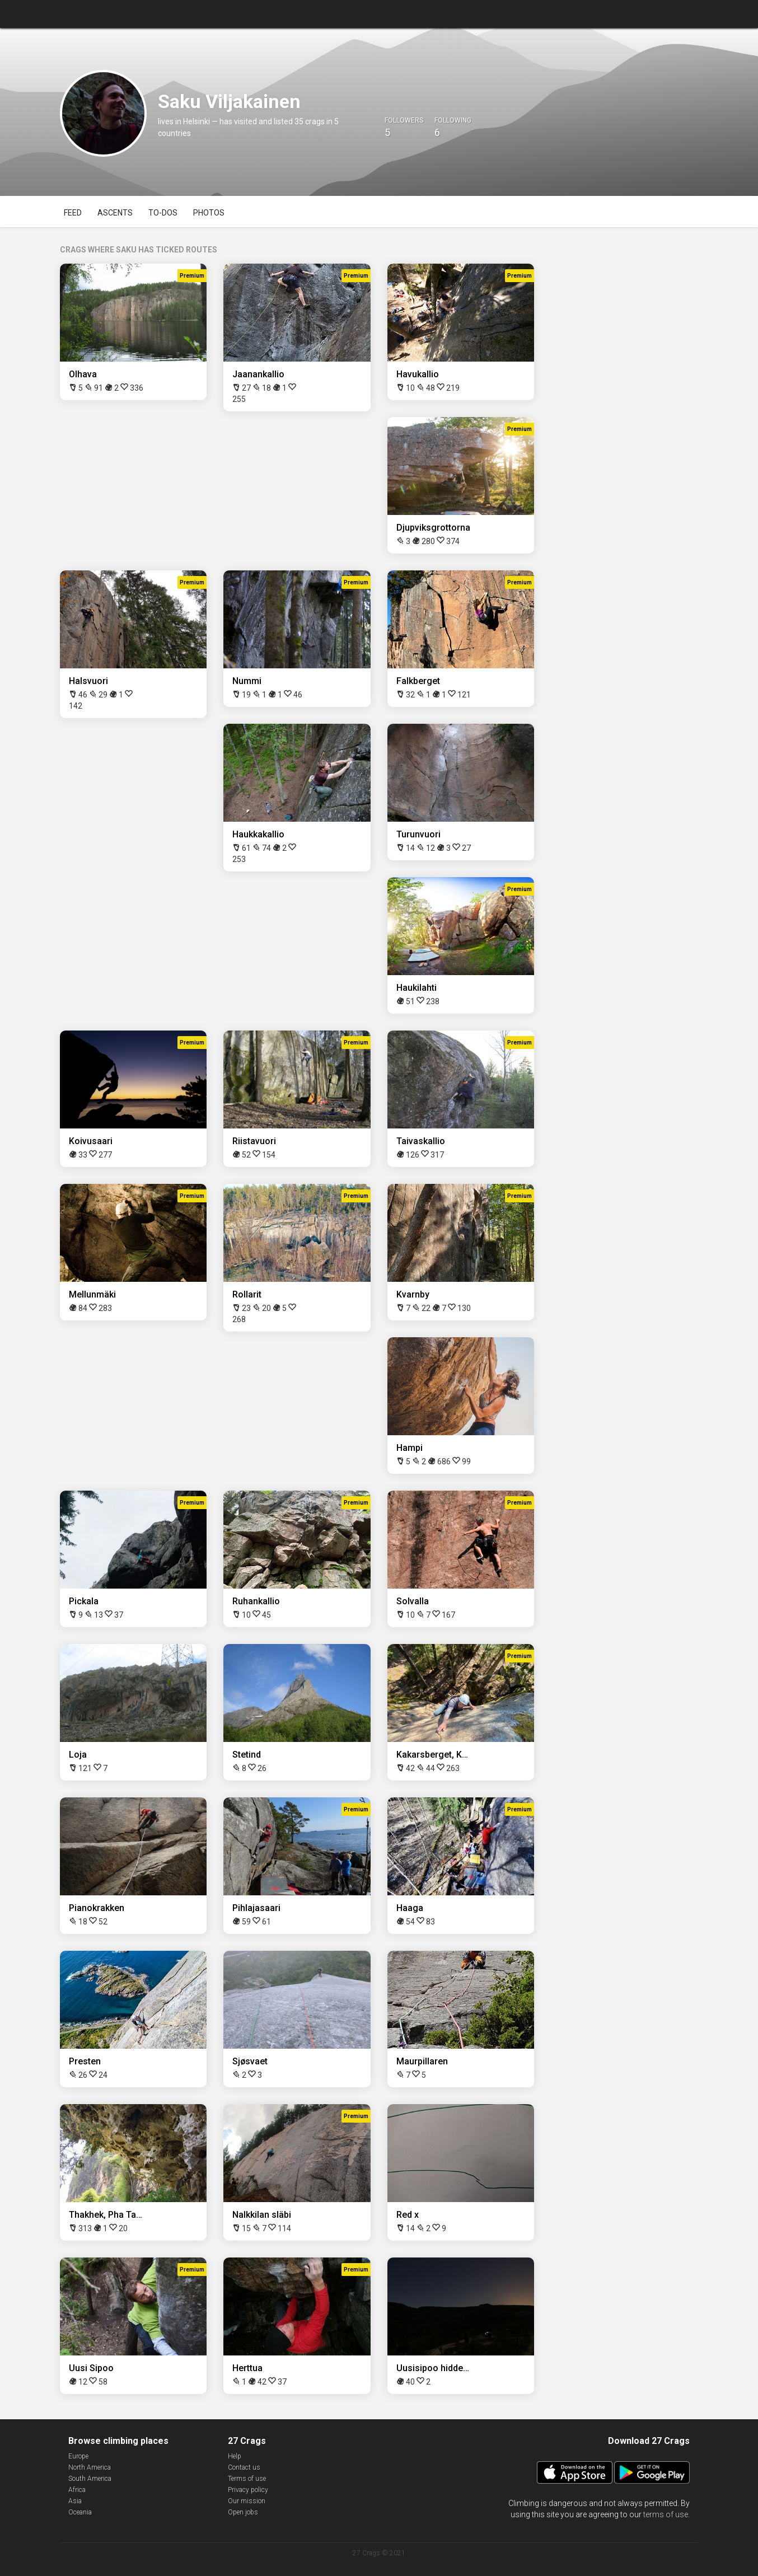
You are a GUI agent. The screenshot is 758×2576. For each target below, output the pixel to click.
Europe (78, 2456)
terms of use (665, 2514)
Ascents (115, 212)
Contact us (244, 2467)
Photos (208, 212)
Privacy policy (248, 2490)
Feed (73, 212)
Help (234, 2456)
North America (89, 2467)
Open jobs (243, 2512)
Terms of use (247, 2479)
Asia (75, 2501)
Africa (77, 2490)
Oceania (80, 2512)
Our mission (246, 2501)
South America (89, 2479)
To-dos (162, 212)
